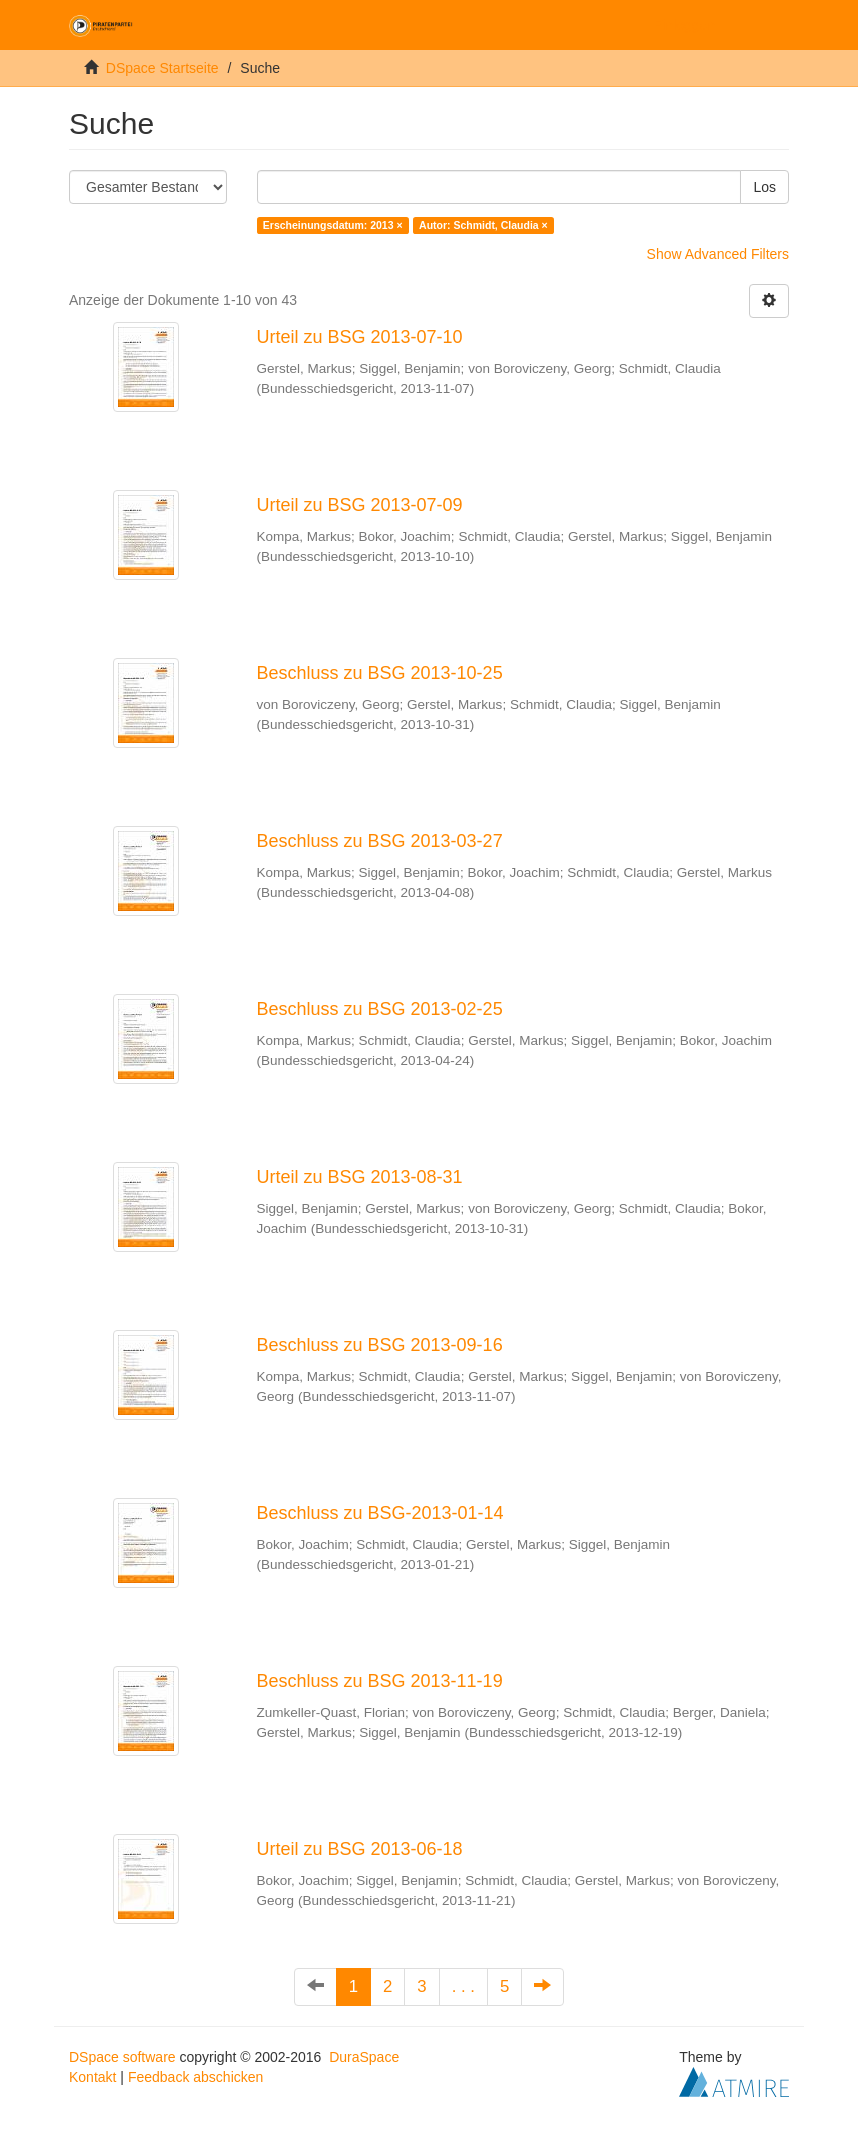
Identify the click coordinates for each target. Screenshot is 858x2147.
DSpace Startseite (162, 68)
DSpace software (122, 2057)
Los (764, 187)
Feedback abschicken (195, 2077)
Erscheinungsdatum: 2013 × (333, 225)
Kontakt (92, 2077)
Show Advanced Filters (718, 254)
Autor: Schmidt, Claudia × (483, 225)
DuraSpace (364, 2057)
